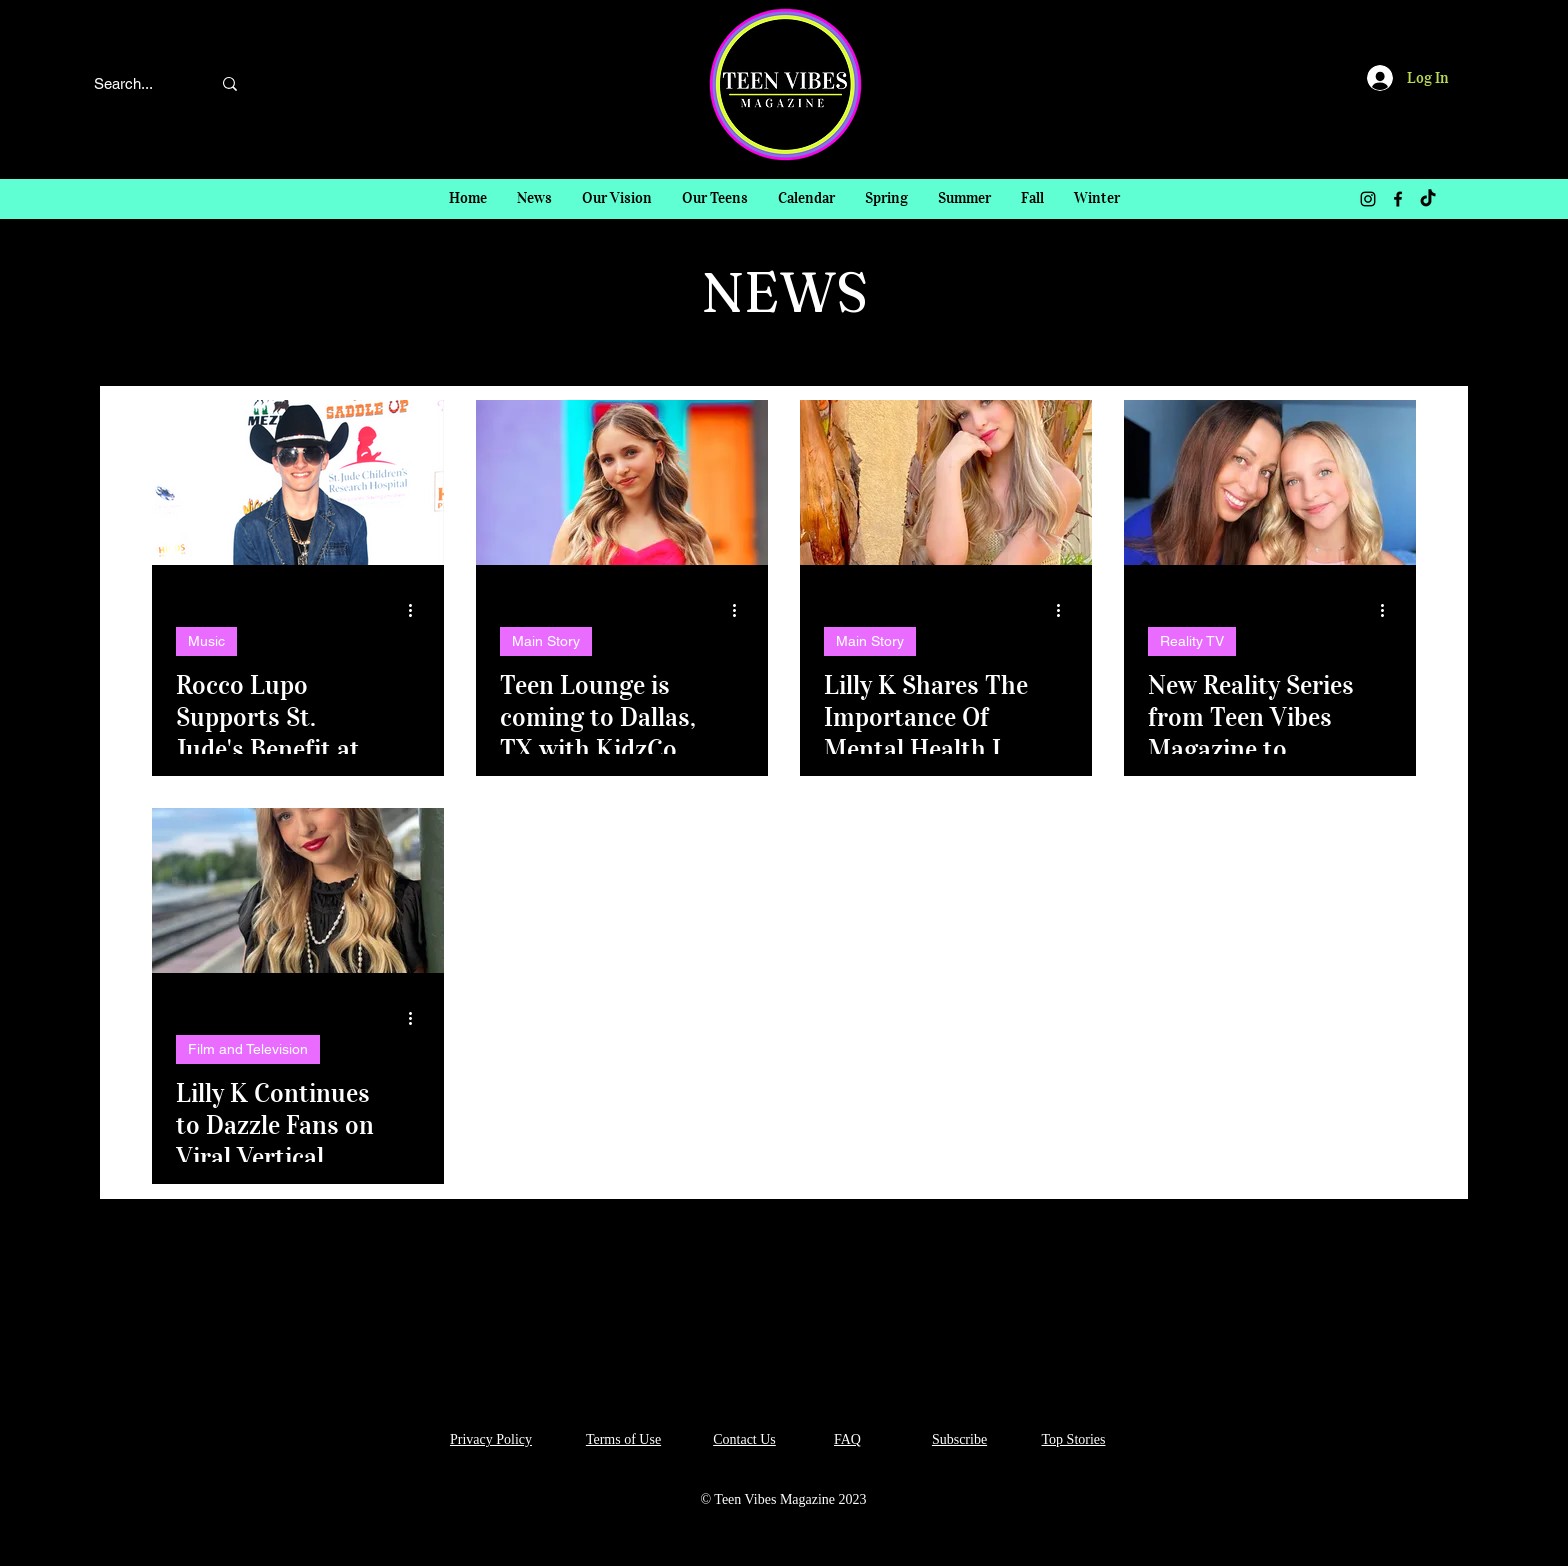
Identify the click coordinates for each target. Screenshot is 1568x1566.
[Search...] (134, 83)
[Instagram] (1368, 199)
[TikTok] (1428, 199)
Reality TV (1192, 641)
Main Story (546, 641)
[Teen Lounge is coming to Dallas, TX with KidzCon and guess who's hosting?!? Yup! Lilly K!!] (622, 482)
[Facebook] (1398, 199)
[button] (886, 198)
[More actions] (417, 610)
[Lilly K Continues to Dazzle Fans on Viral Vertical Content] (298, 890)
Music (206, 641)
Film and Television (248, 1049)
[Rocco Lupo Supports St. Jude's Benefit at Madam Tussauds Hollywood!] (298, 482)
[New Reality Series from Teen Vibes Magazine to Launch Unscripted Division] (1270, 482)
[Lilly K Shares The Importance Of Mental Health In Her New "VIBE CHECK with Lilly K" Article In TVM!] (946, 482)
